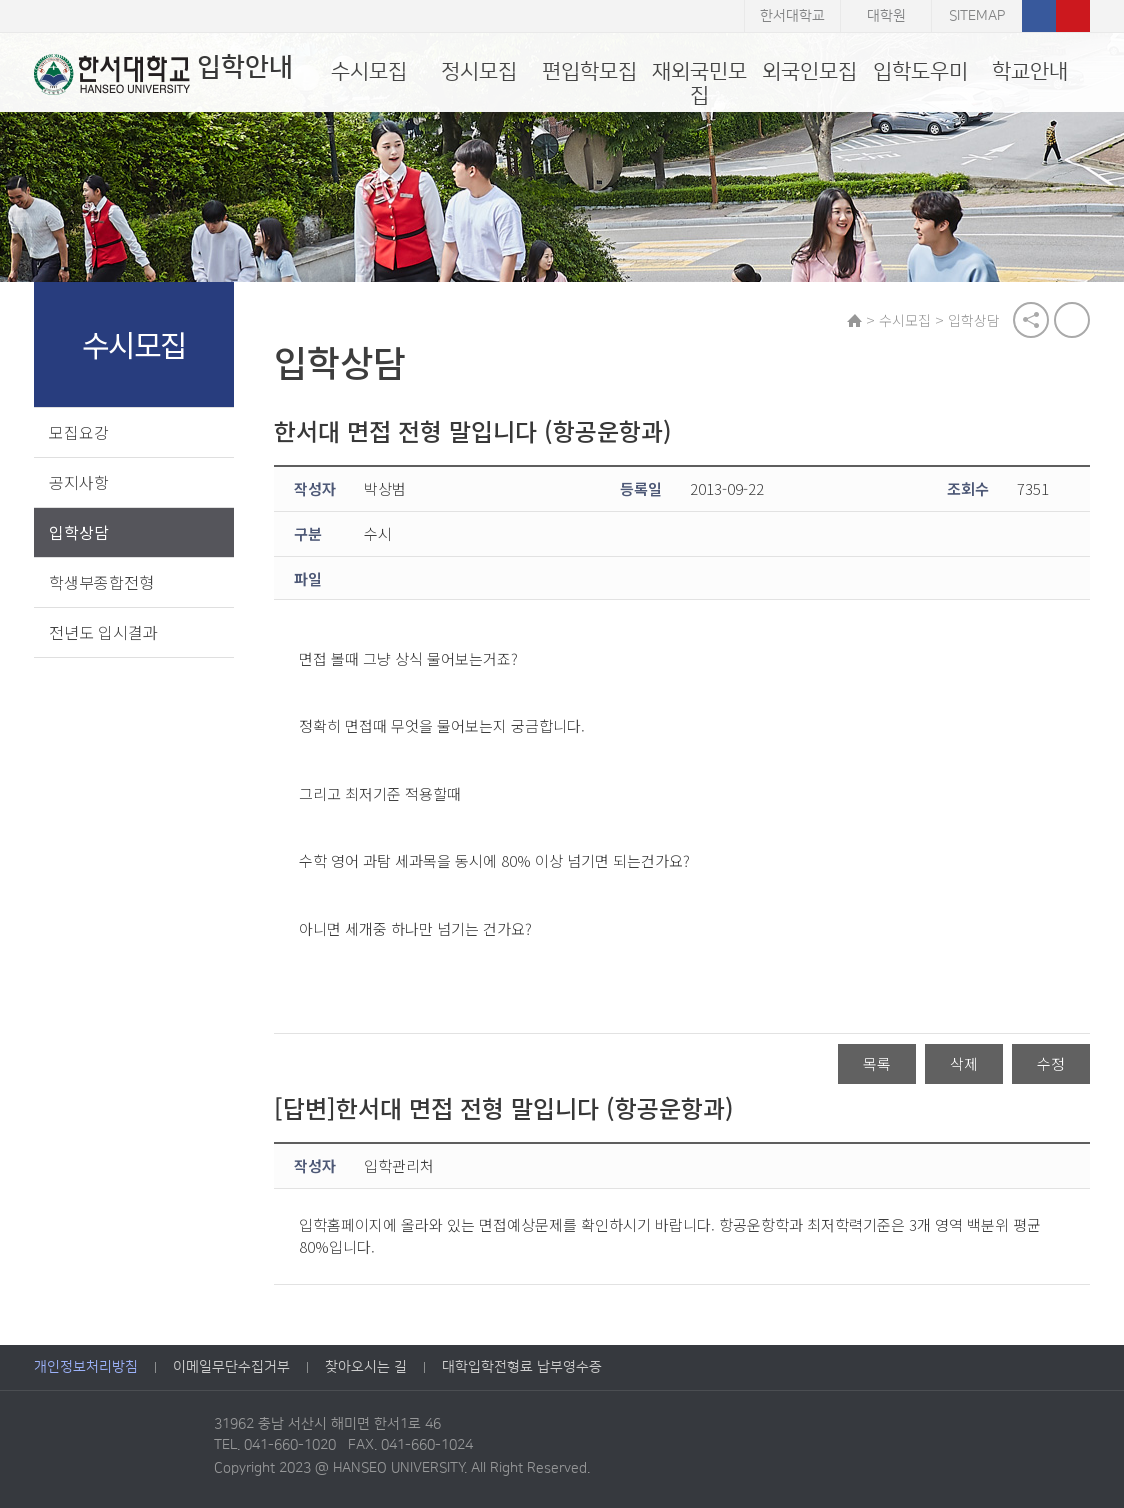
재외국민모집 (699, 83)
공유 (1031, 320)
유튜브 (1073, 16)
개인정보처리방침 (86, 1367)
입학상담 (79, 532)
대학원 (886, 16)
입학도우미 (920, 71)
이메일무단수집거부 (231, 1367)
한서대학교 (792, 16)
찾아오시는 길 (366, 1367)
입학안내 (163, 74)
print (1072, 320)
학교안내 (1030, 71)
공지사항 (79, 482)
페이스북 (1039, 16)
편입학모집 (589, 71)
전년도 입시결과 (103, 632)
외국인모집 (809, 71)
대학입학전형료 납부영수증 (522, 1367)
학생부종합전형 (101, 582)
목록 (877, 1063)
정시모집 (479, 71)
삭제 (964, 1063)
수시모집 (369, 71)
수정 (1051, 1063)
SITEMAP (977, 16)
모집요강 (79, 432)
